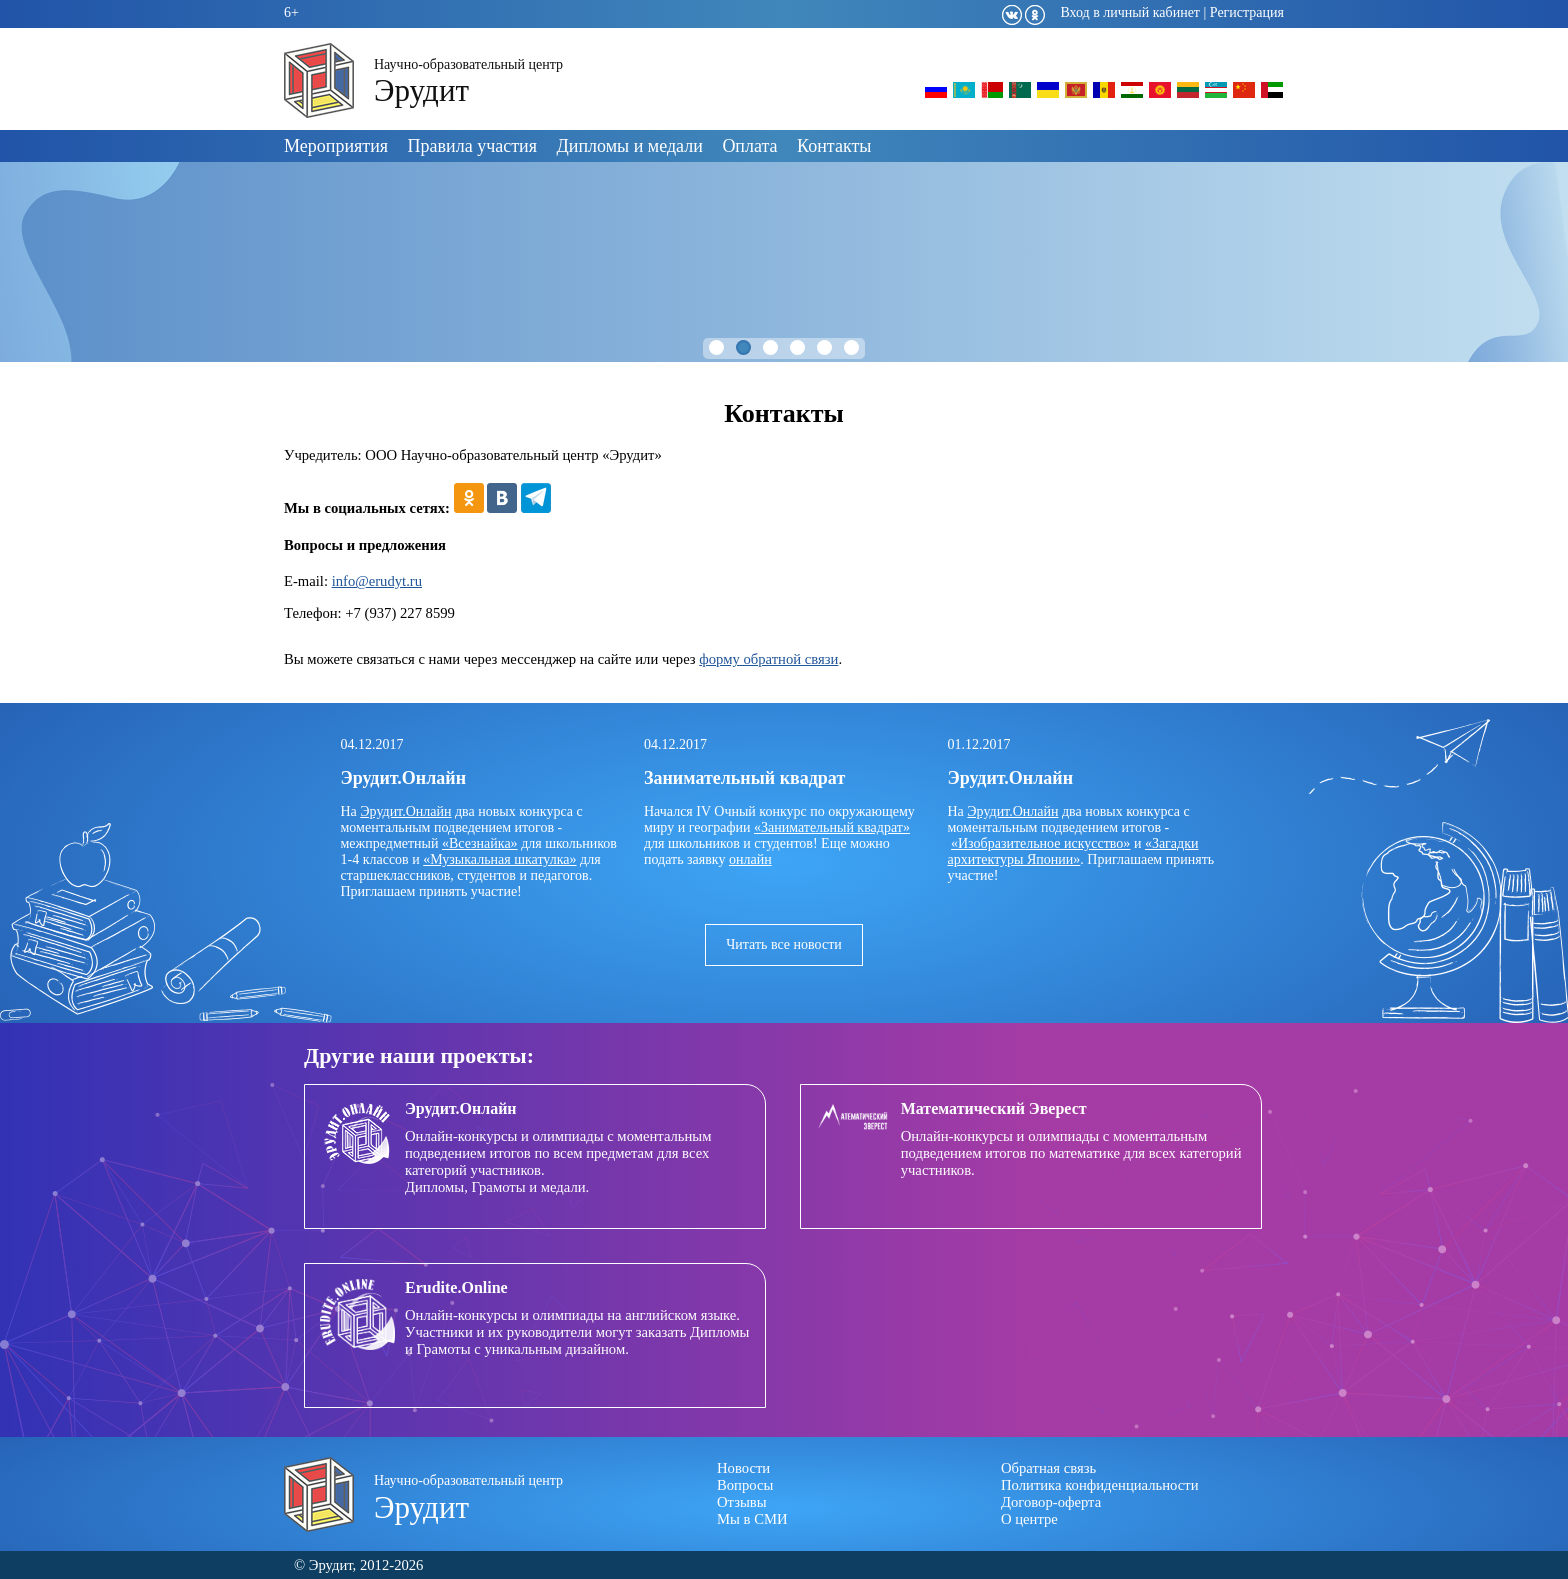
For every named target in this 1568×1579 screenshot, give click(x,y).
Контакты (834, 146)
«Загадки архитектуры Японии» (1073, 851)
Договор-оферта (1051, 1502)
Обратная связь (1048, 1468)
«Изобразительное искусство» (1040, 843)
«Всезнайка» (480, 843)
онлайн (750, 859)
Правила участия (472, 146)
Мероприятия (336, 146)
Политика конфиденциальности (1100, 1485)
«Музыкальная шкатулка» (499, 859)
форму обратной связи (768, 659)
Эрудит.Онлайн (405, 811)
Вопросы (745, 1485)
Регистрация (1247, 12)
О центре (1029, 1519)
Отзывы (742, 1502)
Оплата (749, 146)
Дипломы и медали (630, 146)
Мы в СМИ (752, 1519)
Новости (743, 1468)
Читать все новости (784, 944)
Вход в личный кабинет (1130, 12)
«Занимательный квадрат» (832, 827)
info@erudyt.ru (377, 581)
